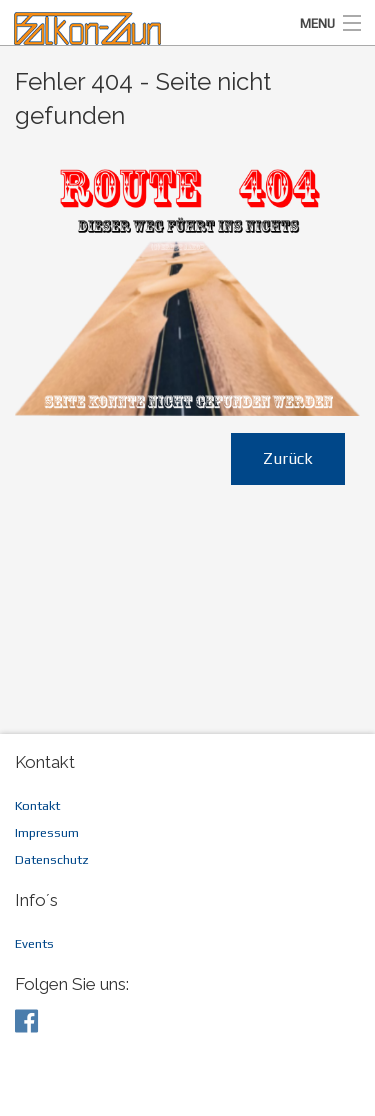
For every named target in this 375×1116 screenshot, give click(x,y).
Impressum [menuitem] (47, 832)
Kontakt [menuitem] (37, 805)
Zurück (288, 458)
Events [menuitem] (34, 943)
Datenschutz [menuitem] (52, 859)
